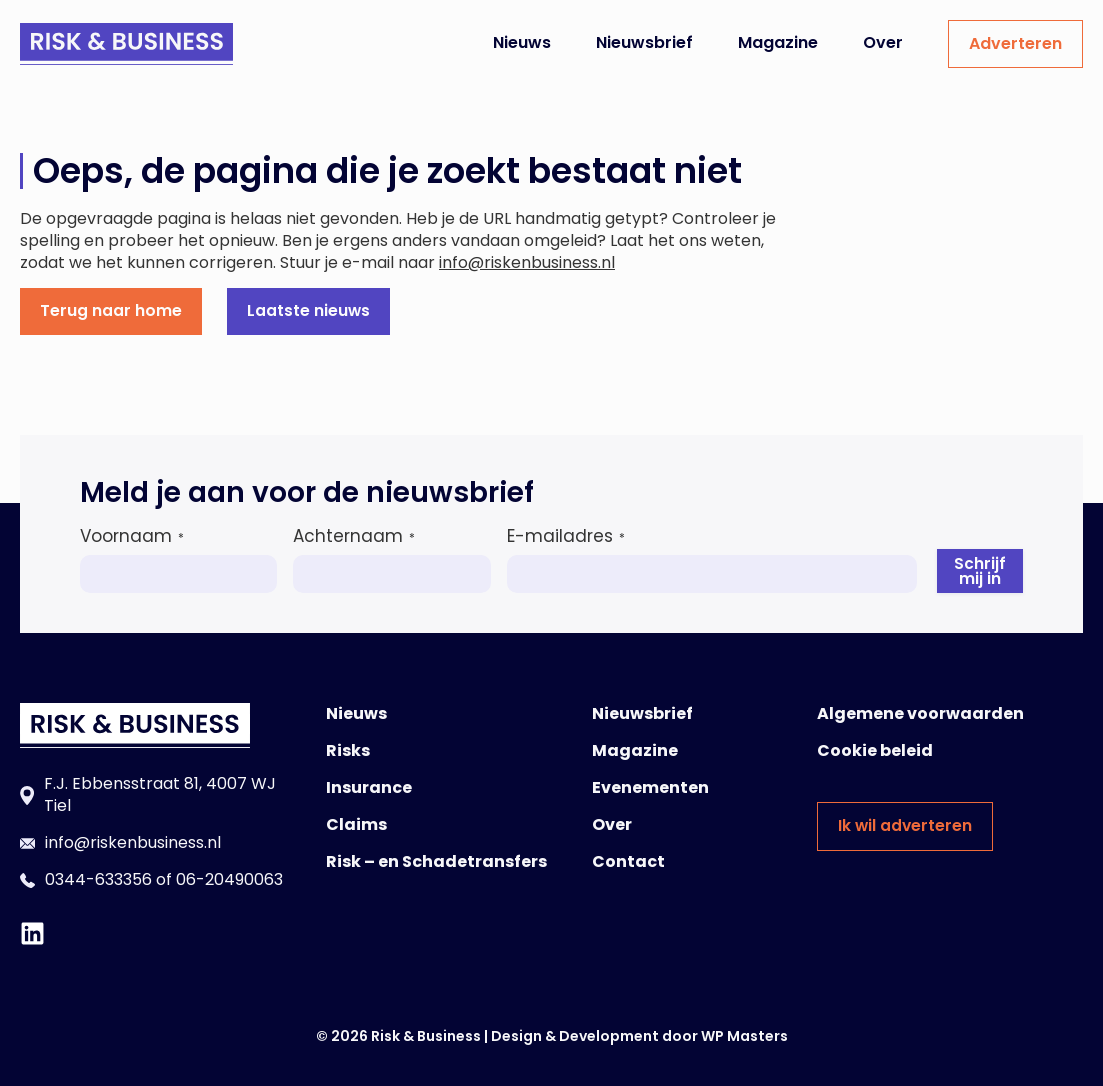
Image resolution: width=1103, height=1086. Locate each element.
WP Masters (744, 1035)
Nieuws (522, 42)
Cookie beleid (875, 749)
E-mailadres (566, 535)
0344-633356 (98, 878)
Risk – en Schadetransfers (436, 860)
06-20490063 (229, 878)
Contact (628, 860)
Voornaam (132, 535)
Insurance (369, 786)
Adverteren (1015, 43)
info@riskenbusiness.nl (527, 262)
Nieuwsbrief (644, 42)
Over (883, 42)
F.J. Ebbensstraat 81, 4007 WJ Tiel (160, 793)
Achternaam (354, 535)
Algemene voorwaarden (920, 712)
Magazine (778, 42)
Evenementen (650, 786)
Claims (356, 823)
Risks (348, 749)
